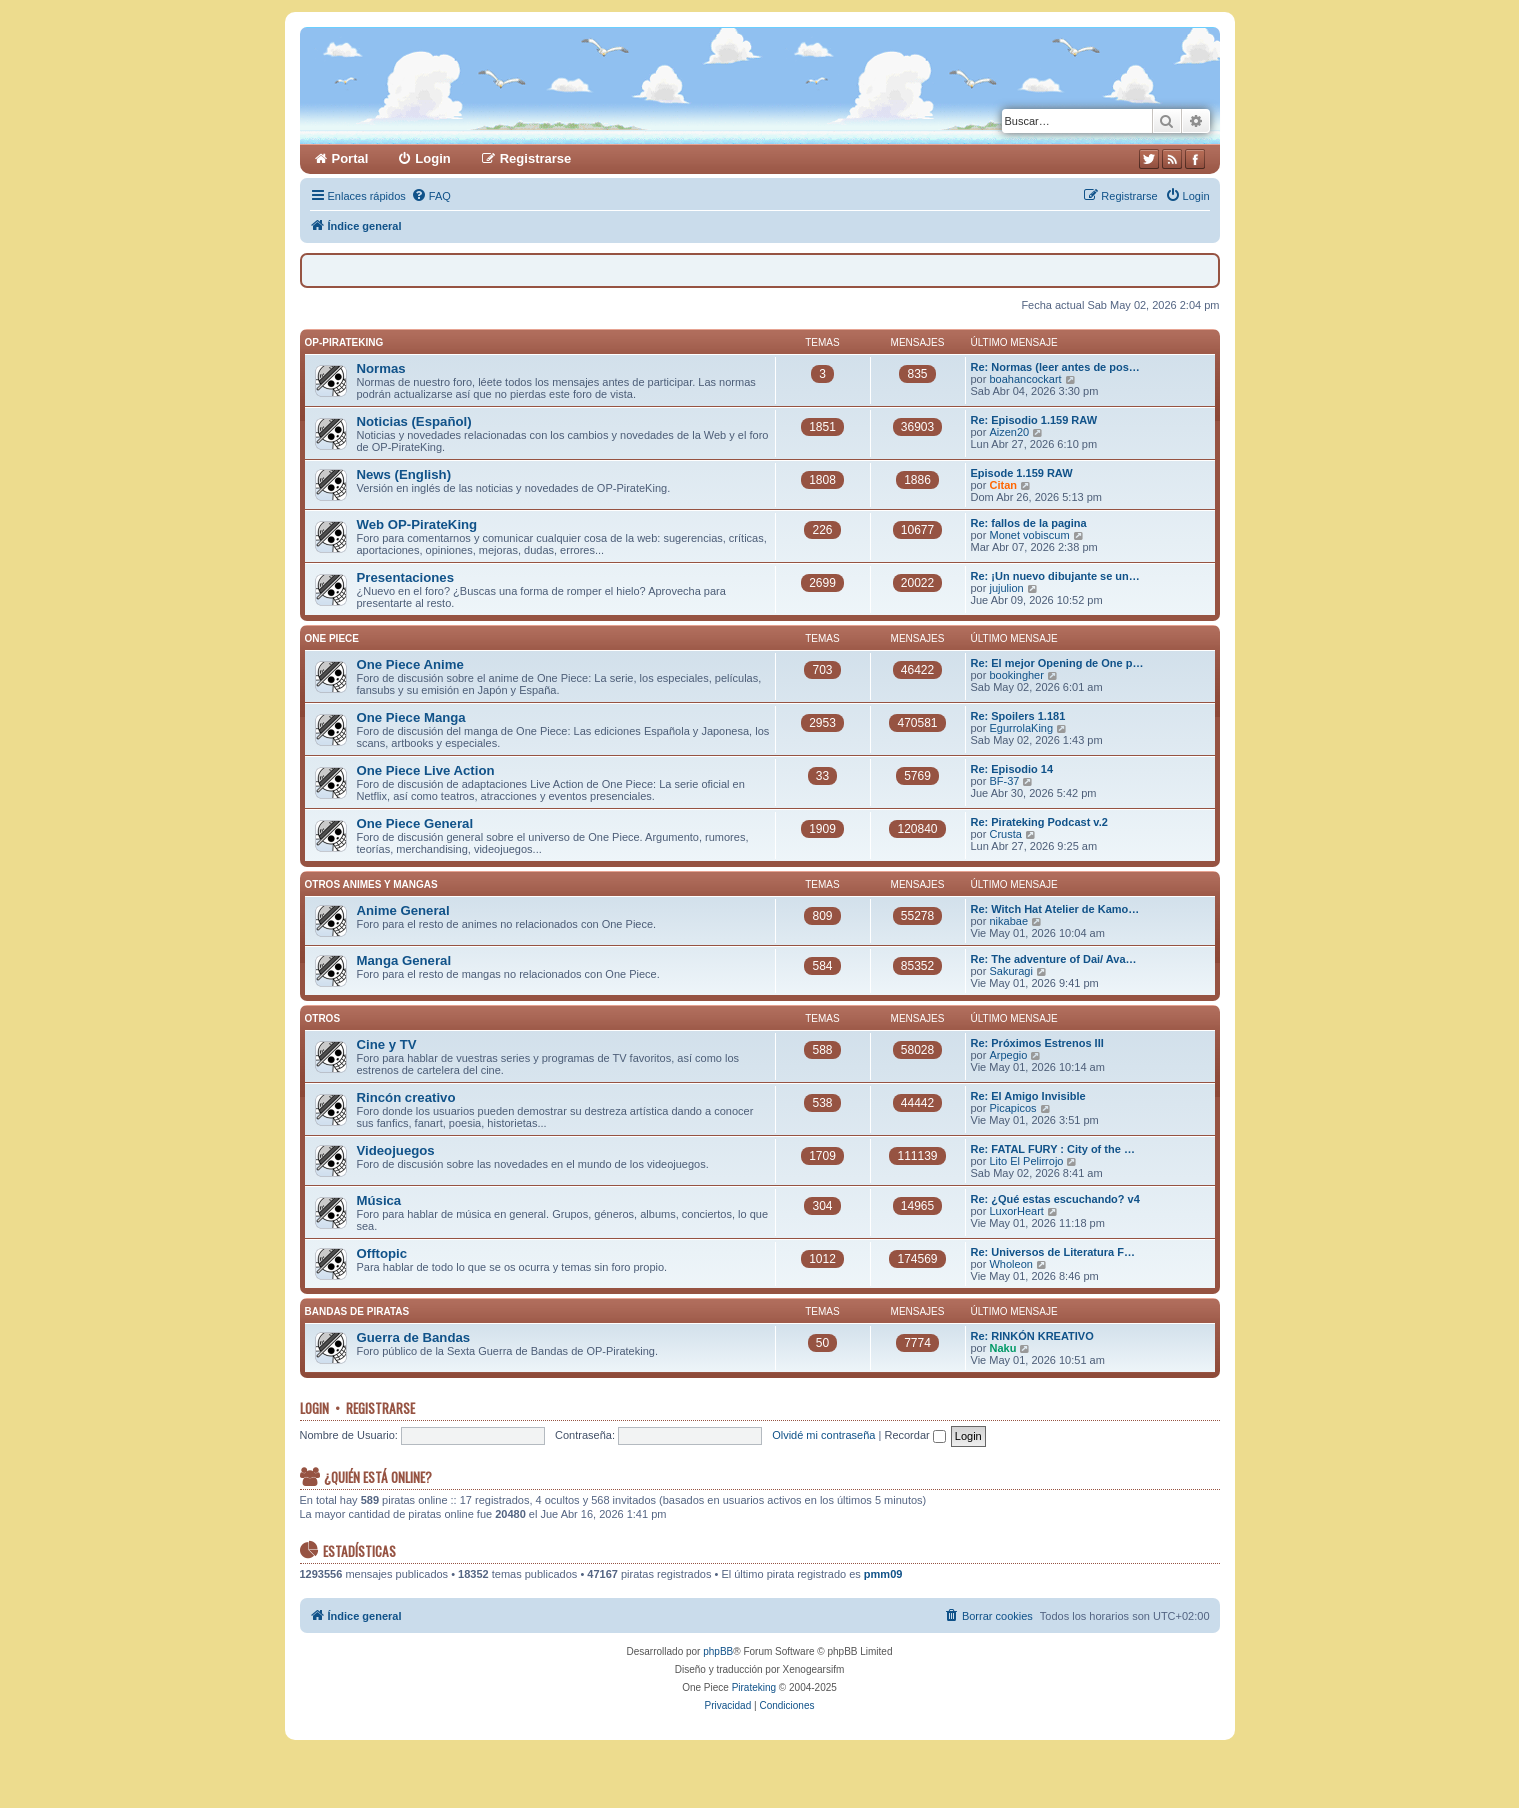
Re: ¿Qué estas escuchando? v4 (1055, 1199)
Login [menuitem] (432, 158)
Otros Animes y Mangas (371, 884)
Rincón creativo (406, 1097)
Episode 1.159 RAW (1022, 473)
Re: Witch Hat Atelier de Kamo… (1055, 909)
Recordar (914, 1435)
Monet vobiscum (1029, 535)
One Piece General (415, 823)
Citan (1003, 485)
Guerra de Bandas (414, 1337)
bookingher (1016, 675)
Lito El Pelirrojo (1026, 1161)
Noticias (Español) (414, 421)
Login (314, 1408)
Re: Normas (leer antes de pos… (1055, 367)
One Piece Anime (410, 664)
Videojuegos (396, 1150)
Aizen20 (1009, 432)
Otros (323, 1018)
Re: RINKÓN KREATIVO (1032, 1336)
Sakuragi (1010, 971)
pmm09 (883, 1574)
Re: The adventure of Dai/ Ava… (1054, 959)
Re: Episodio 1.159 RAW (1034, 420)
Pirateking (754, 1687)
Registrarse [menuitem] (536, 158)
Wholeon (1010, 1264)
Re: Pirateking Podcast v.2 (1039, 822)
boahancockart (1025, 379)
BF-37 (1004, 781)
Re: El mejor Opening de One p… (1057, 663)
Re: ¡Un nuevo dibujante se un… (1055, 576)
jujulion (1006, 588)
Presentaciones (406, 577)
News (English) (404, 474)
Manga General (404, 960)
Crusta (1005, 834)
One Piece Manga (411, 717)
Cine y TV (387, 1044)
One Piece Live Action (426, 770)
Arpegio (1008, 1055)
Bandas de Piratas (357, 1311)
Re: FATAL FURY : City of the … (1053, 1149)
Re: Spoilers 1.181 (1018, 716)
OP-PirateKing (344, 342)
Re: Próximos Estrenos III (1037, 1043)
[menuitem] (431, 196)
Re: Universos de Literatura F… (1053, 1252)
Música (379, 1200)
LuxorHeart (1016, 1211)
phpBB (718, 1651)
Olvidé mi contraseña (823, 1435)
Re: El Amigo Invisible (1028, 1096)
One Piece (332, 638)
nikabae (1008, 921)
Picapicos (1012, 1108)
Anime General (403, 910)
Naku (1002, 1348)
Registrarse (380, 1408)
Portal (350, 158)
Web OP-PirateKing (417, 524)
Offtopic (382, 1253)
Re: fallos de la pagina (1029, 523)
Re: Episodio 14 (1012, 769)
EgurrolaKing (1021, 728)
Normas (381, 368)
